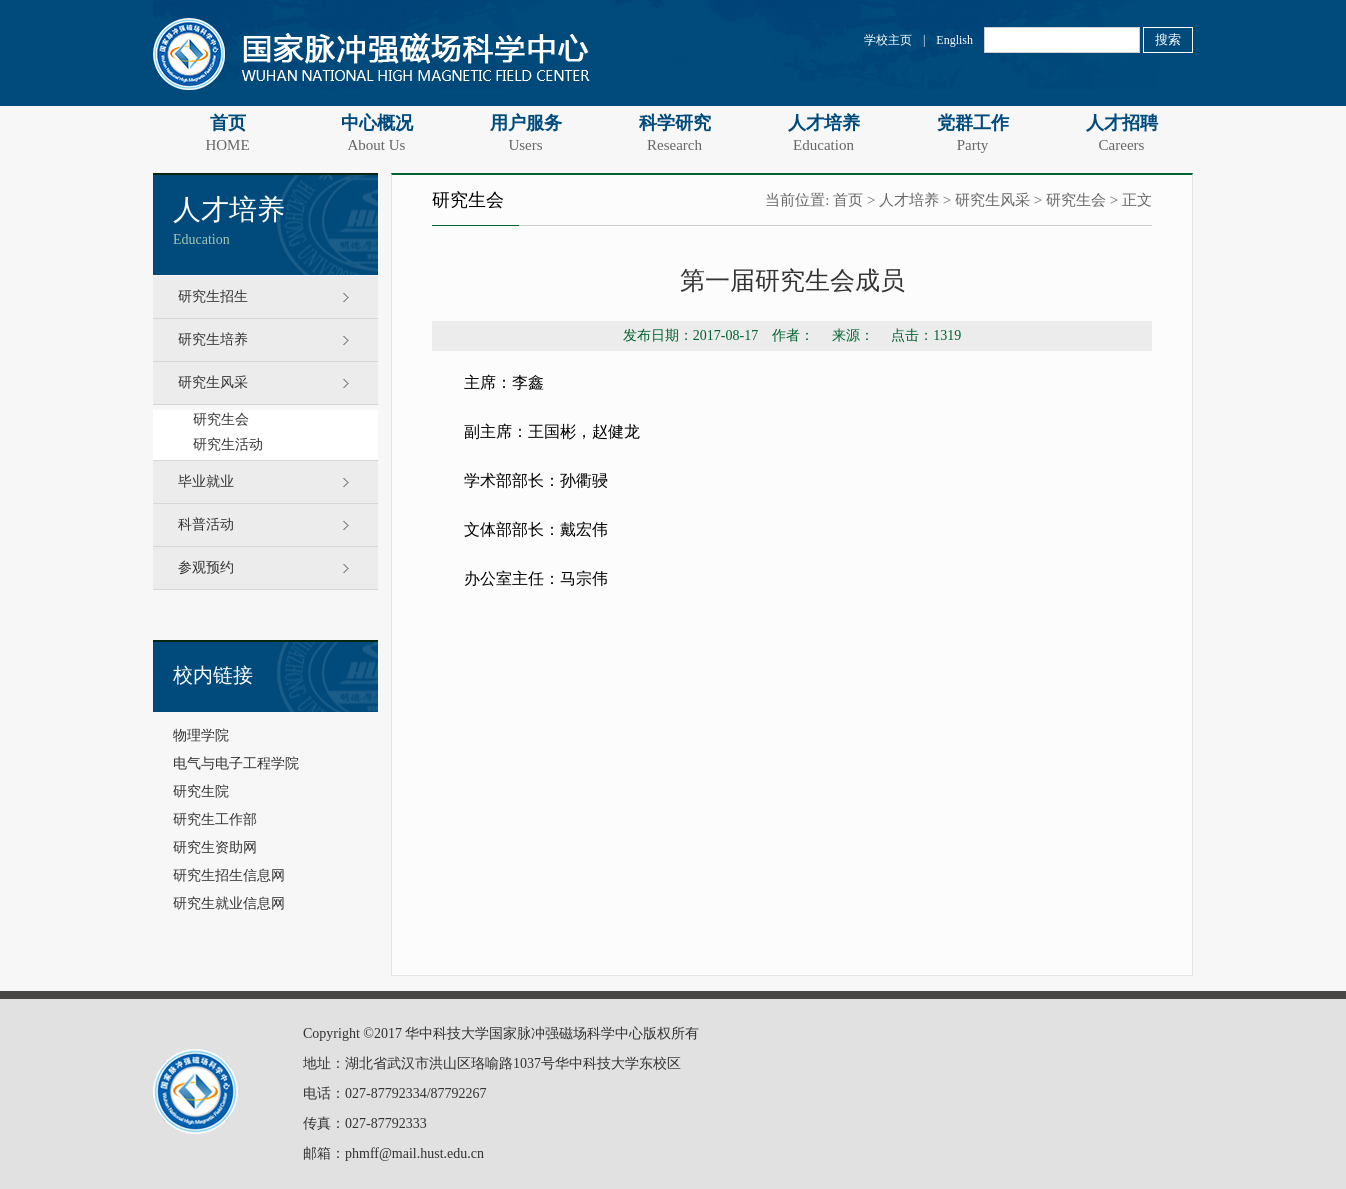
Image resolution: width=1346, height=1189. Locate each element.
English (954, 40)
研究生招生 (213, 296)
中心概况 (376, 133)
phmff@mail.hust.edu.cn (414, 1153)
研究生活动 (228, 444)
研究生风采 (213, 382)
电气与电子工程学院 (236, 763)
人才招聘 (1121, 133)
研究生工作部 (215, 819)
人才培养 (823, 133)
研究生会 (221, 419)
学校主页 (888, 40)
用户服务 (525, 133)
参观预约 (206, 567)
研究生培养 (213, 339)
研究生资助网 (215, 847)
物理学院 (201, 735)
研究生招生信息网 (229, 875)
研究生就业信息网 (229, 903)
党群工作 (972, 133)
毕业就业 (206, 481)
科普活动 (206, 524)
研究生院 (201, 791)
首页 (227, 133)
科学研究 (674, 133)
